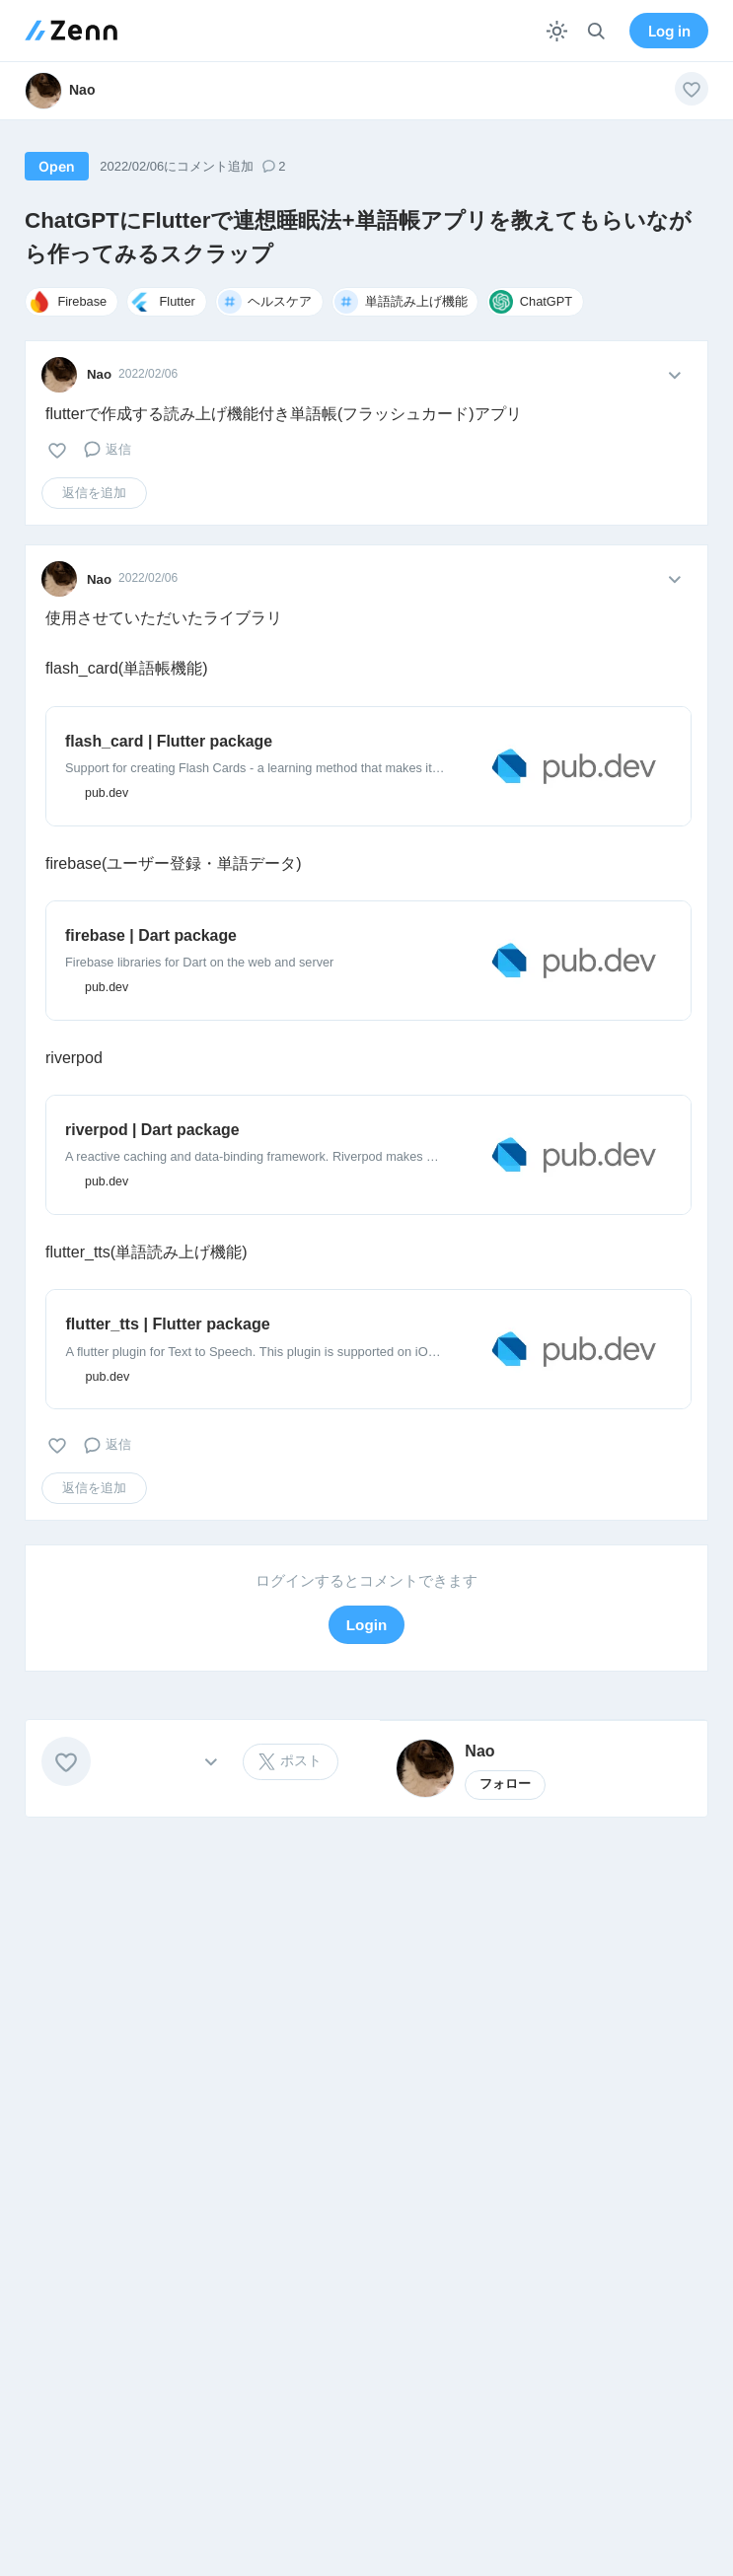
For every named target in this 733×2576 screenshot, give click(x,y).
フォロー (505, 1784)
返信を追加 (94, 492)
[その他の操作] (210, 1762)
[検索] (596, 31)
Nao (99, 374)
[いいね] (691, 89)
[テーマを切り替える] (557, 31)
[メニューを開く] (674, 374)
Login (366, 1624)
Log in (669, 31)
